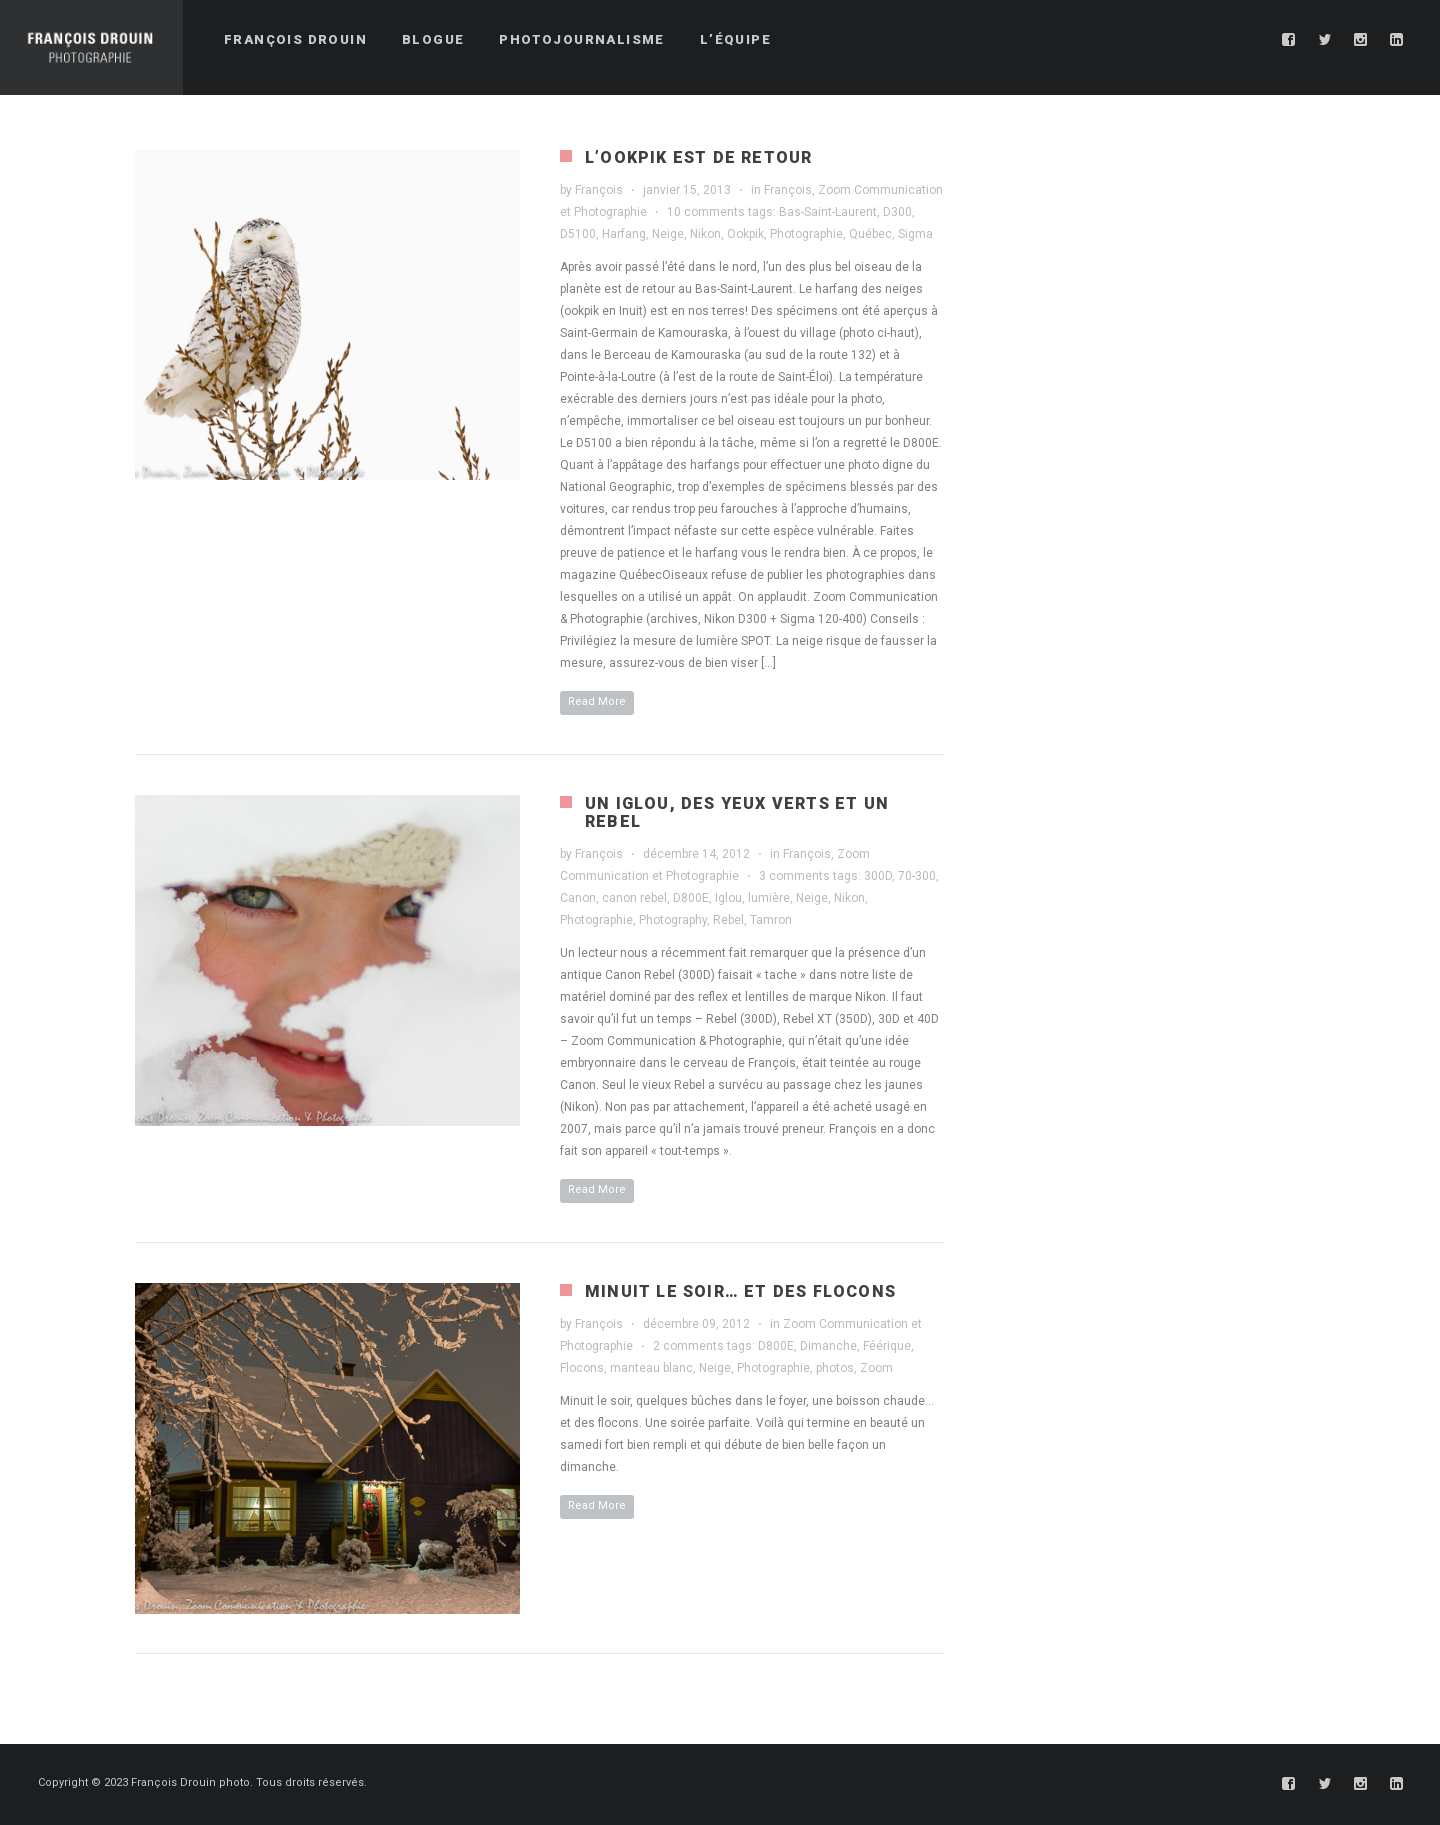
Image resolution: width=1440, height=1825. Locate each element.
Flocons (582, 1368)
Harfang (624, 234)
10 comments (706, 212)
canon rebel (634, 898)
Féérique (887, 1346)
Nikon (705, 234)
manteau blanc (651, 1368)
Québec (870, 234)
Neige (668, 234)
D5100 (578, 234)
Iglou (728, 898)
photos (835, 1368)
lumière (769, 898)
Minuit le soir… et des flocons (740, 1291)
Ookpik (745, 234)
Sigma (915, 234)
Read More (597, 701)
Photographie (806, 234)
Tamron (771, 920)
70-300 (917, 876)
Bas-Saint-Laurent (828, 212)
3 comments (794, 876)
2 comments (688, 1346)
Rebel (728, 920)
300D (878, 876)
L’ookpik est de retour (698, 157)
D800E (691, 898)
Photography (673, 920)
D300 (897, 212)
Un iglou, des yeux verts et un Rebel (737, 812)
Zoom (876, 1368)
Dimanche (828, 1346)
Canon (578, 898)
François (599, 190)
